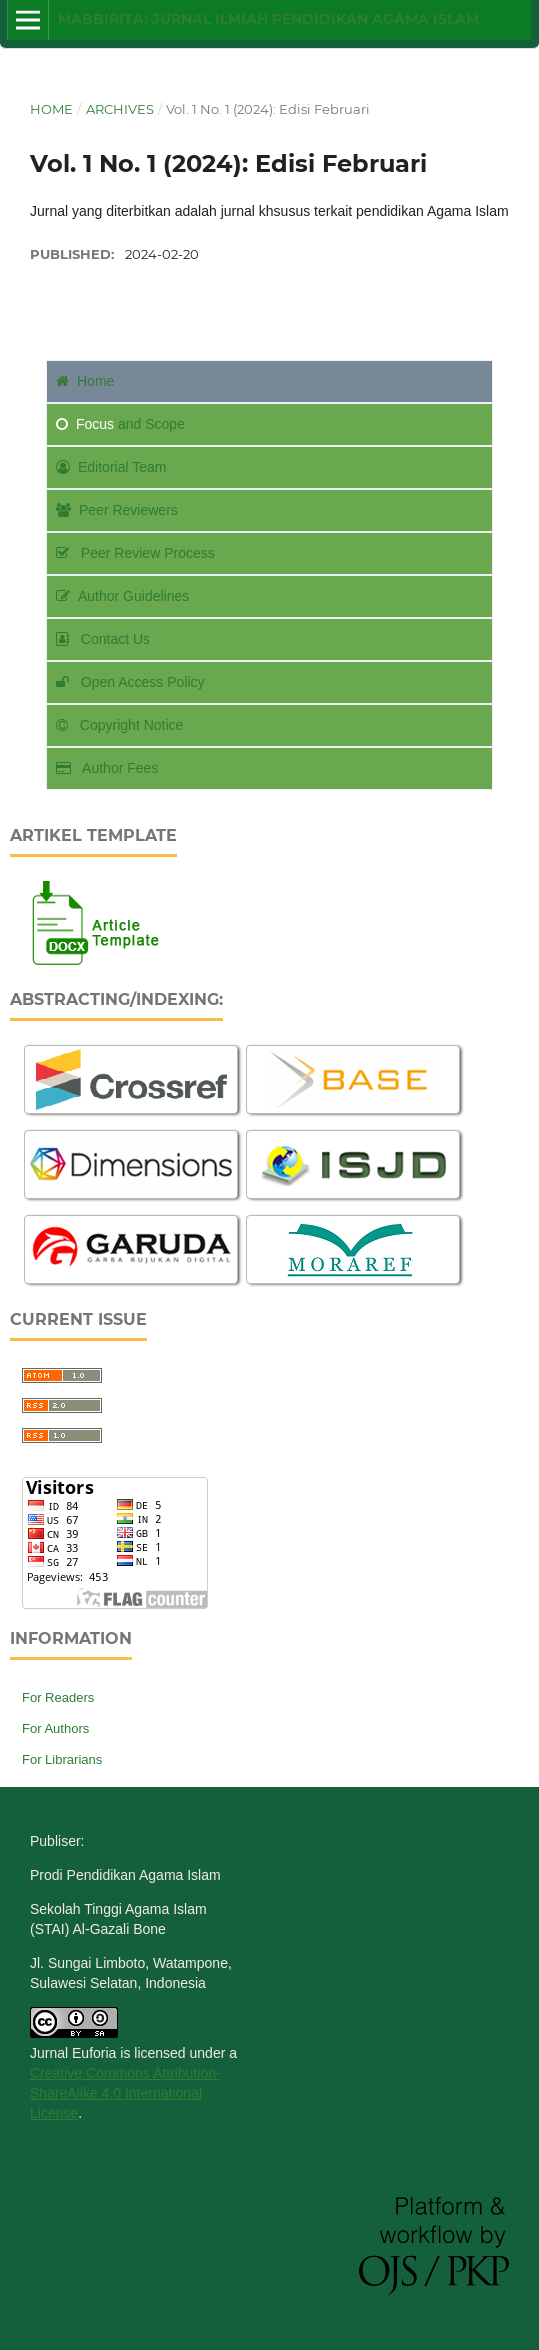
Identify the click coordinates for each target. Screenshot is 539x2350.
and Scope (120, 424)
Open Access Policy (130, 682)
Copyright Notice (119, 725)
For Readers (58, 1697)
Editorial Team (111, 467)
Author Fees (107, 768)
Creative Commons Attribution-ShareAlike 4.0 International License (125, 2093)
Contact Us (103, 639)
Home (51, 109)
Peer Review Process (135, 553)
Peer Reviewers (117, 510)
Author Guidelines (122, 596)
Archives (120, 109)
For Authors (55, 1728)
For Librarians (62, 1759)
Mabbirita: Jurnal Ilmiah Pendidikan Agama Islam (268, 19)
